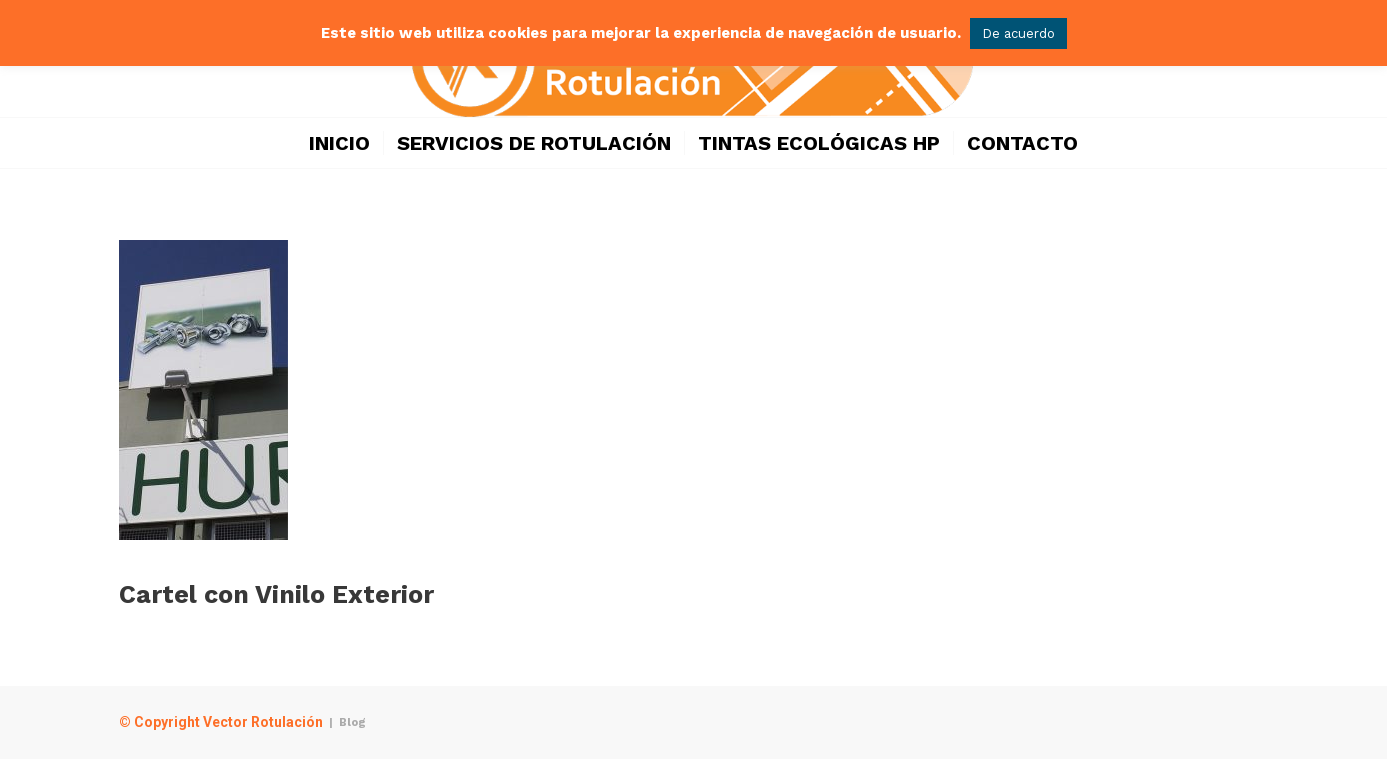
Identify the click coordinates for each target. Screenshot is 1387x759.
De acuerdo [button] (1018, 33)
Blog (352, 722)
